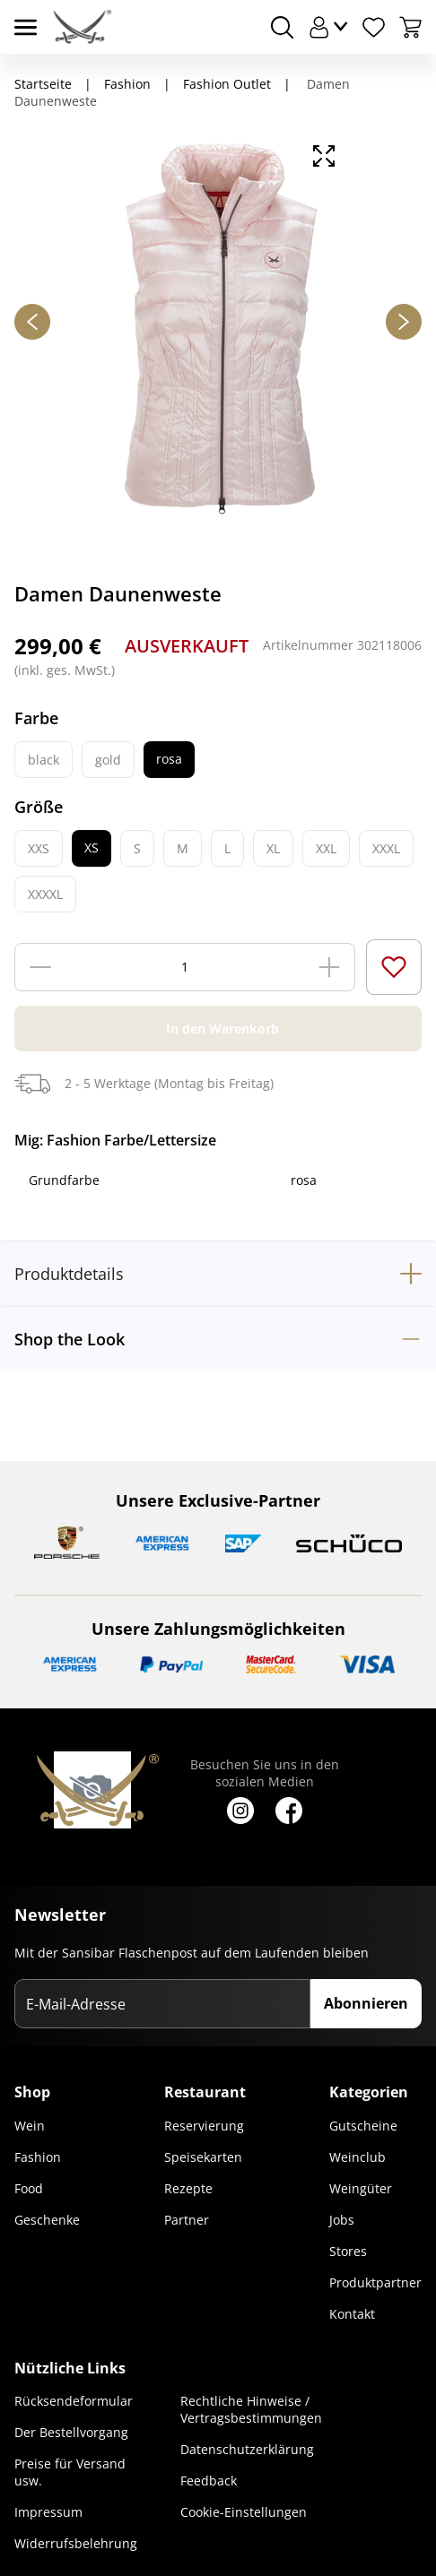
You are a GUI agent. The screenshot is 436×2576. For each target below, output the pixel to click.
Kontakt (352, 2313)
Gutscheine (363, 2125)
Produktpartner (375, 2282)
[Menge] (185, 967)
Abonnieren (366, 2003)
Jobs (341, 2219)
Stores (348, 2251)
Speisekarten (203, 2156)
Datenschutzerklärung (247, 2449)
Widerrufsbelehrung (75, 2543)
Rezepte (188, 2188)
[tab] (218, 1273)
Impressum (48, 2511)
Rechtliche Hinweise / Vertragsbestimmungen (251, 2409)
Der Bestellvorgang (71, 2432)
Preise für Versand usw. (70, 2472)
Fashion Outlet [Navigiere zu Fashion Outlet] (227, 83)
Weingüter (360, 2188)
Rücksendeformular (73, 2400)
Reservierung (204, 2125)
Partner (186, 2219)
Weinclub (357, 2156)
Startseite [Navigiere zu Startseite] (43, 83)
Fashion (37, 2156)
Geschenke (47, 2219)
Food (28, 2188)
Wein (29, 2125)
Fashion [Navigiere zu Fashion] (127, 83)
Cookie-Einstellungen (243, 2511)
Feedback (208, 2480)
